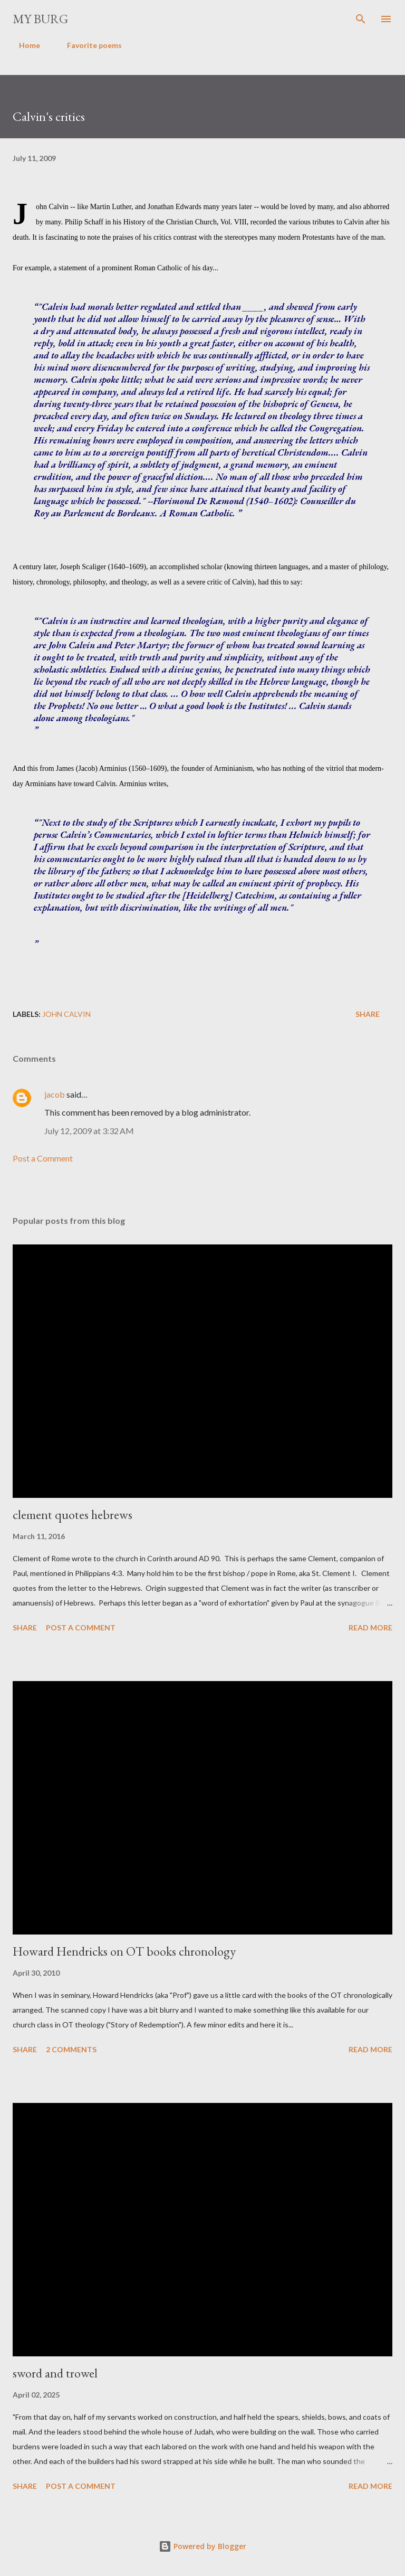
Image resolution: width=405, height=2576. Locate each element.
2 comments (71, 2049)
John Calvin (66, 1013)
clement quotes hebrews (72, 1514)
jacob (54, 1094)
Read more (370, 1627)
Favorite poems (88, 45)
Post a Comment (43, 1158)
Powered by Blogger (202, 2546)
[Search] (360, 19)
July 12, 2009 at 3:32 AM (89, 1131)
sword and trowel (55, 2373)
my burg (40, 19)
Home (23, 45)
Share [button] (367, 1013)
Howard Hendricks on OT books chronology (124, 1951)
